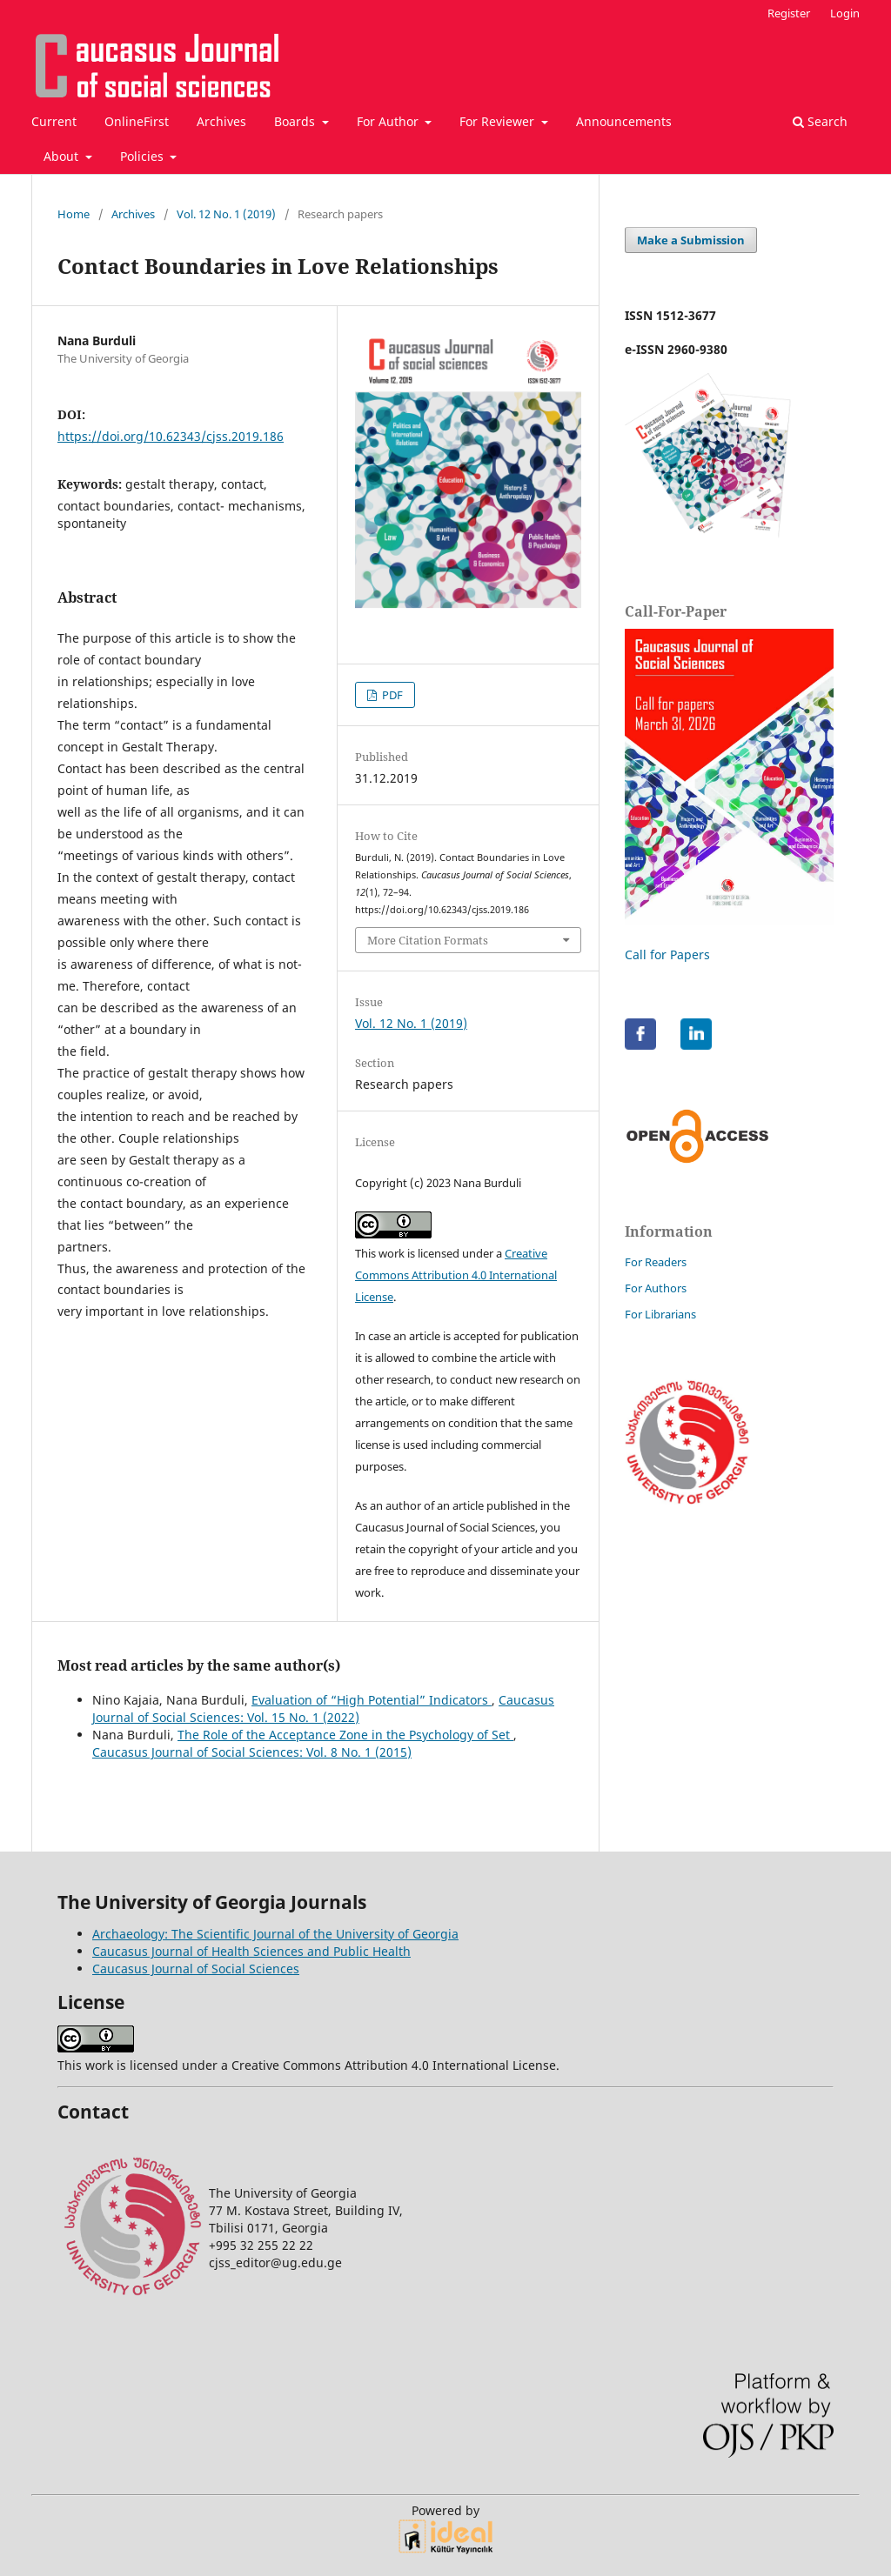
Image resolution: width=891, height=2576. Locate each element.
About (63, 156)
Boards (296, 121)
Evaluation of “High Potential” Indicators (371, 1700)
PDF (391, 695)
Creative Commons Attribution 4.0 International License (456, 1275)
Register (788, 13)
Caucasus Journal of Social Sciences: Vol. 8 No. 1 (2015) (252, 1752)
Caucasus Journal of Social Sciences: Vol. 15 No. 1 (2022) (323, 1708)
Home (73, 214)
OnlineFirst (136, 121)
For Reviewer (498, 121)
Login (845, 13)
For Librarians (660, 1314)
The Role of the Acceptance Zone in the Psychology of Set (345, 1734)
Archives (221, 121)
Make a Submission (691, 240)
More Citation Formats (427, 940)
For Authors (656, 1288)
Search (820, 121)
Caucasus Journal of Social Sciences (195, 1968)
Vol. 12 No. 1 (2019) (226, 214)
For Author (389, 121)
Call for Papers (667, 954)
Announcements (624, 121)
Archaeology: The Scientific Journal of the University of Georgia (275, 1933)
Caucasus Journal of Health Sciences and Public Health (251, 1951)
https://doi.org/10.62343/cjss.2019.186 (170, 436)
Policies (143, 156)
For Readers (656, 1262)
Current (54, 121)
